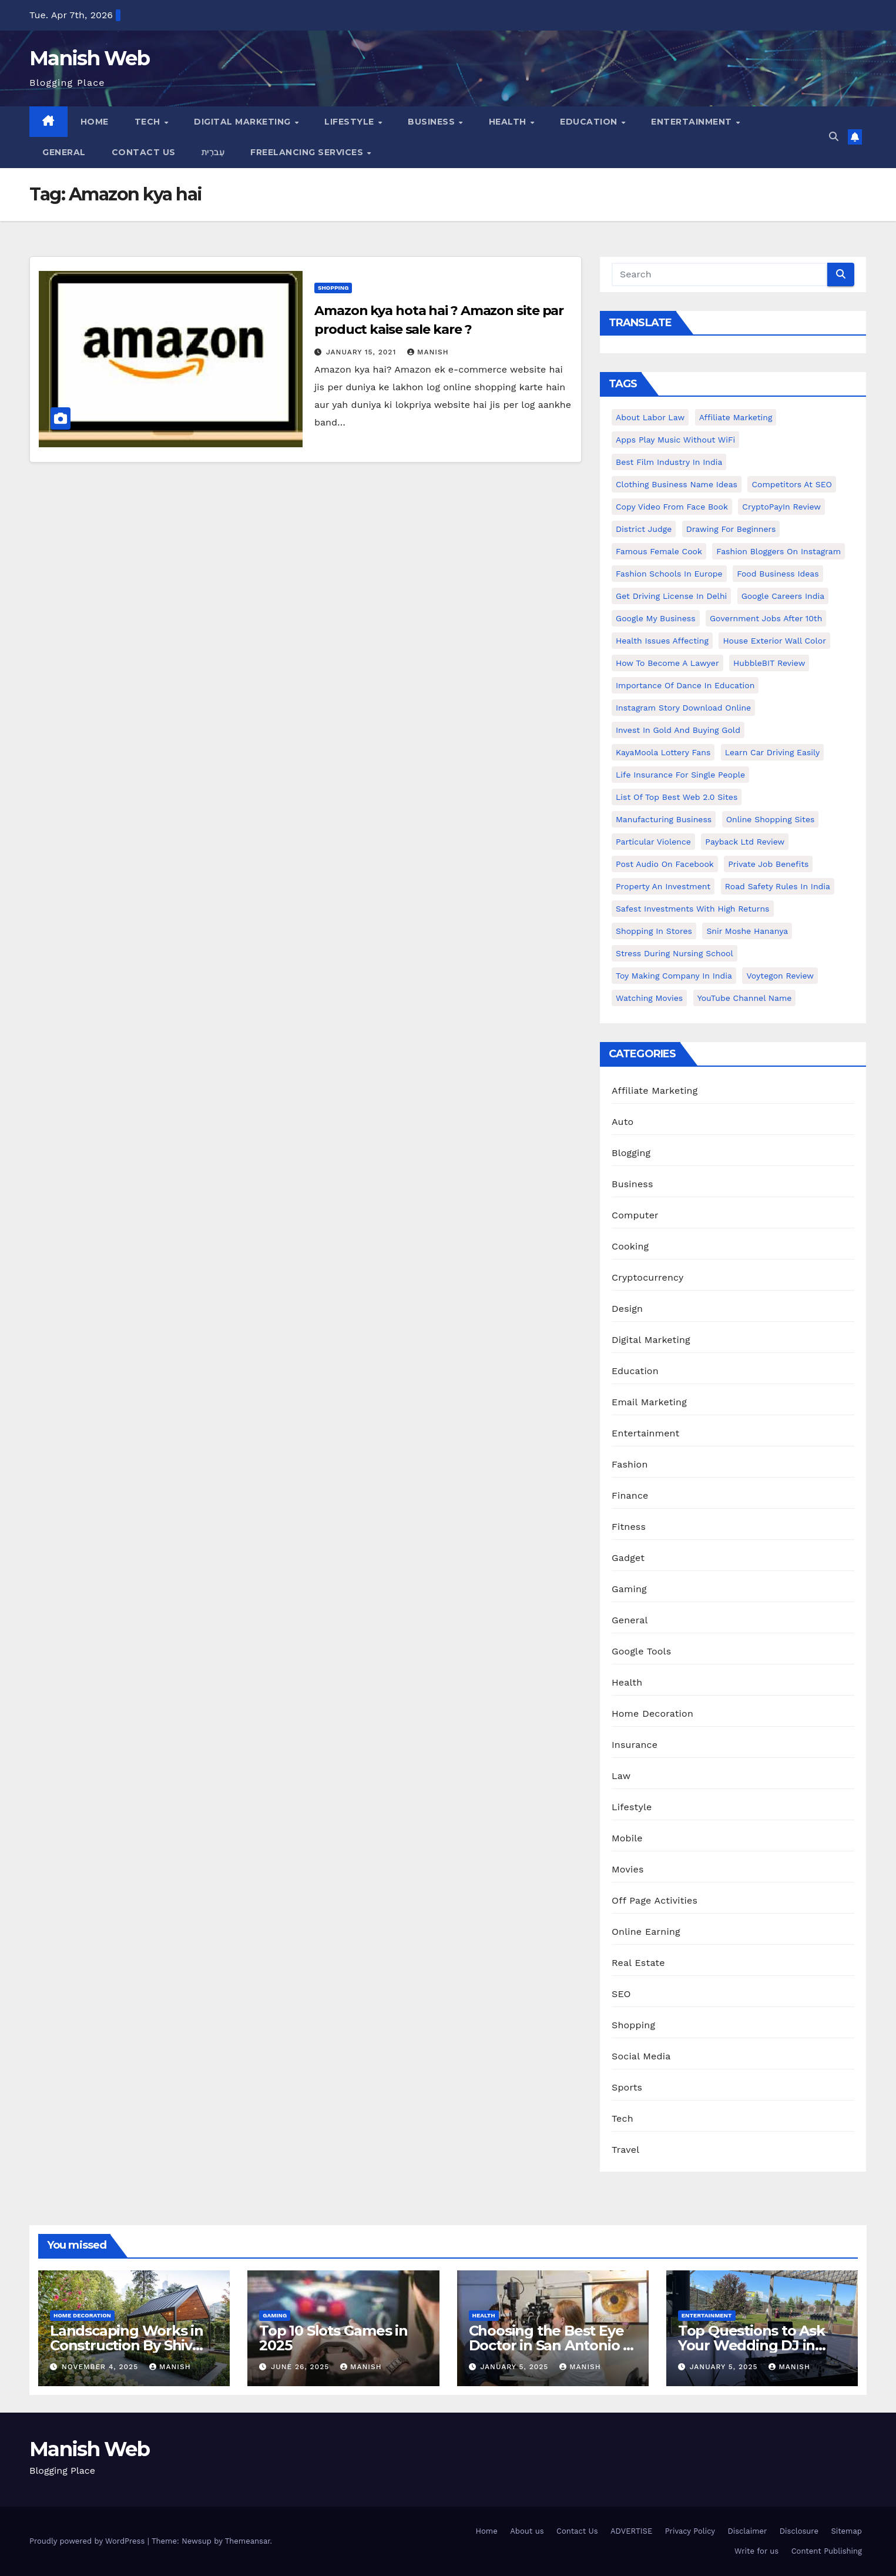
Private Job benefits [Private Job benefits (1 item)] (768, 864)
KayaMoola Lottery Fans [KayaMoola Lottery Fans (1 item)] (663, 752)
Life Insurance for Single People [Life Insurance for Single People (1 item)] (680, 774)
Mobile (627, 1838)
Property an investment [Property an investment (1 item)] (663, 886)
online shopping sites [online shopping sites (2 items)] (770, 819)
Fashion (630, 1464)
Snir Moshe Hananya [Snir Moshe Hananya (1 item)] (747, 931)
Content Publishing (826, 2551)
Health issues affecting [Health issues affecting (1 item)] (662, 640)
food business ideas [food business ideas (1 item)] (777, 573)
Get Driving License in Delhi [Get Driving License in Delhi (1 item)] (671, 596)
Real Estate (638, 1962)
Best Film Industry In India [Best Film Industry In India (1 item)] (669, 462)
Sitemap (846, 2531)
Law (621, 1775)
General (64, 152)
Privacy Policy (690, 2531)
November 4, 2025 (101, 2367)
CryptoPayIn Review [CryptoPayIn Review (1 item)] (781, 506)
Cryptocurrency (647, 1277)
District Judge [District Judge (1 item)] (644, 529)
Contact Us (144, 152)
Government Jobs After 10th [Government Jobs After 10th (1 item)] (766, 618)
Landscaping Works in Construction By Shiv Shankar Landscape (126, 2345)
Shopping (333, 287)
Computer (635, 1215)
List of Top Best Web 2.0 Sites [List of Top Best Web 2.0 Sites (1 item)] (676, 797)
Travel (625, 2149)
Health (509, 121)
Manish (427, 352)
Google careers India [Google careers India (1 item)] (782, 596)
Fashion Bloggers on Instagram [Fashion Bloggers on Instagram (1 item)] (778, 551)
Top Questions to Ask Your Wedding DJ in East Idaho (751, 2345)
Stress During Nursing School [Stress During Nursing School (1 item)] (674, 953)
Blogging (631, 1152)
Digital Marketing (243, 121)
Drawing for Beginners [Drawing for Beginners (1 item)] (731, 529)
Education (590, 121)
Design (627, 1308)
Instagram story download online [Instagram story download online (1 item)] (683, 707)
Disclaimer (747, 2531)
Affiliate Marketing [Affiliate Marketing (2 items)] (736, 417)
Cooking (630, 1246)
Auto (622, 1121)
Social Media (641, 2056)
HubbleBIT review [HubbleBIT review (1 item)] (769, 663)
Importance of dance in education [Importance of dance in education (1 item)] (685, 685)
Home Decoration (652, 1713)
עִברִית (213, 152)
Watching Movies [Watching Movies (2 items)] (649, 998)
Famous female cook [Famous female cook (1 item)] (659, 551)
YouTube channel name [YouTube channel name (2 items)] (744, 998)
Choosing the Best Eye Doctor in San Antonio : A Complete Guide (547, 2345)
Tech (149, 121)
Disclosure (799, 2531)
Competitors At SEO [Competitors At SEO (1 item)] (791, 484)
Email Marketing (649, 1402)
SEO (621, 1993)
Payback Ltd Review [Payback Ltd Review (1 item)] (744, 841)
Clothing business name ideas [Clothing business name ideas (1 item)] (676, 484)
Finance (630, 1495)
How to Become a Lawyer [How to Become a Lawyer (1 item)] (667, 663)
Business (433, 121)
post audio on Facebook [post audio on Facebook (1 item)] (665, 864)
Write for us (756, 2551)
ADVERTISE (631, 2531)
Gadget (628, 1557)
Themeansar (247, 2541)
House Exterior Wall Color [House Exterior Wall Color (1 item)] (774, 640)
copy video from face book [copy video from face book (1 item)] (672, 506)
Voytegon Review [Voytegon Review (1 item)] (780, 975)
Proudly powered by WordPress (88, 2541)
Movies (628, 1869)
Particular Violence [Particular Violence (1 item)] (653, 841)
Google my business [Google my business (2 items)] (656, 618)
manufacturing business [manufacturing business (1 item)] (664, 819)
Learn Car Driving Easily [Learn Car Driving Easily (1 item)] (772, 752)
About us (526, 2531)
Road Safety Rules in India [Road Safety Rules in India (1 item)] (777, 886)
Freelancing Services (308, 152)
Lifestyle (350, 121)
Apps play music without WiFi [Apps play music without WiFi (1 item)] (675, 439)
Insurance (634, 1744)
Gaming (629, 1588)
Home (94, 121)
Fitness (629, 1526)
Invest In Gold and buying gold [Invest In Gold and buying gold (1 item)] (678, 730)
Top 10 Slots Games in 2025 (333, 2338)
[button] (833, 136)
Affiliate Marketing (654, 1090)
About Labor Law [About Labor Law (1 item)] (650, 417)
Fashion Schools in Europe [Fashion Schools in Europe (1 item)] (669, 573)
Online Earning (646, 1931)
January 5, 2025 (515, 2367)
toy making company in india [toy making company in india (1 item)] (674, 975)
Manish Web (89, 58)
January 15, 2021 (362, 352)
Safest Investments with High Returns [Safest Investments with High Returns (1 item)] (693, 908)
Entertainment (692, 121)
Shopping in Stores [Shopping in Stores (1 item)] (654, 931)
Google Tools (641, 1651)
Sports (627, 2087)
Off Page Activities (654, 1900)
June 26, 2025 (301, 2367)
